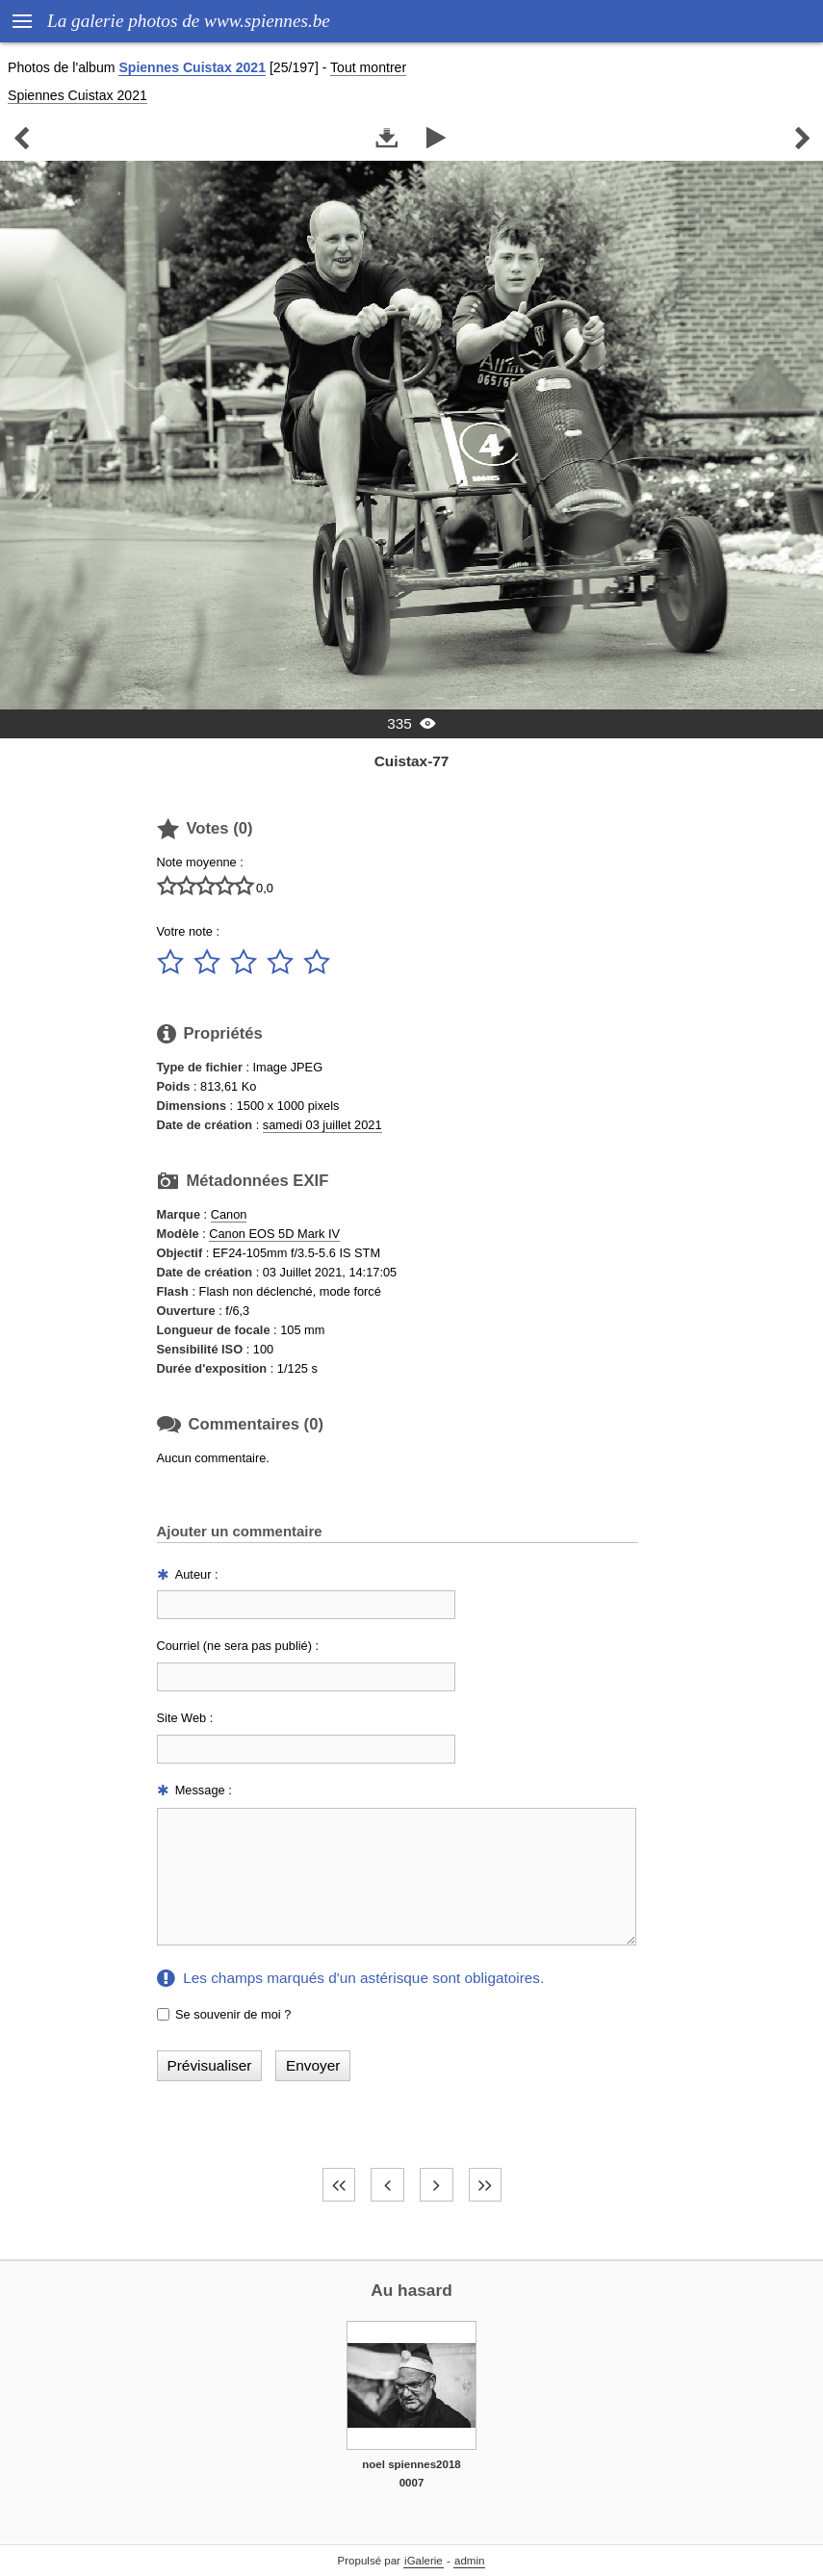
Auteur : (197, 1574)
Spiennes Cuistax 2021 (192, 67)
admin (469, 2560)
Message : (203, 1790)
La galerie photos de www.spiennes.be (188, 21)
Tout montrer (368, 67)
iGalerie (423, 2560)
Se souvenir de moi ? (233, 2014)
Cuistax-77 (412, 761)
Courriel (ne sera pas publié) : (238, 1645)
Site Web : (185, 1718)
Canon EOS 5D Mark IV (274, 1233)
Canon (229, 1214)
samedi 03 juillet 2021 (322, 1125)
